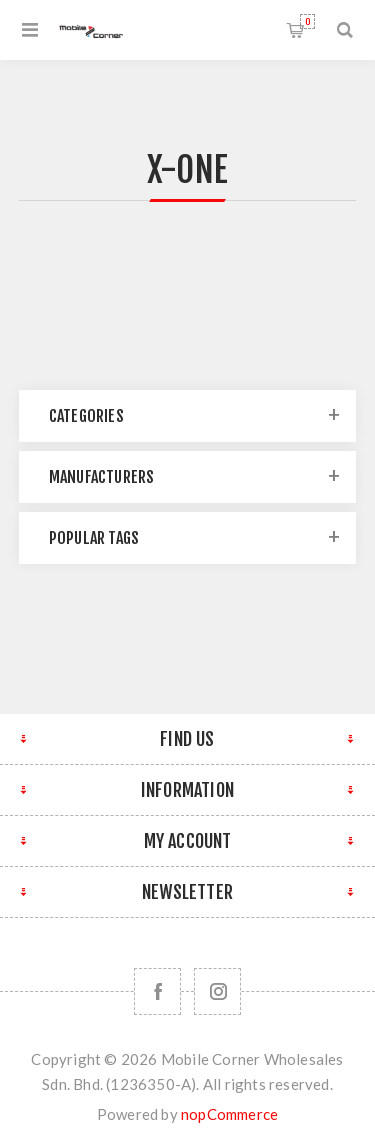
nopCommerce (229, 1114)
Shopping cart (307, 21)
